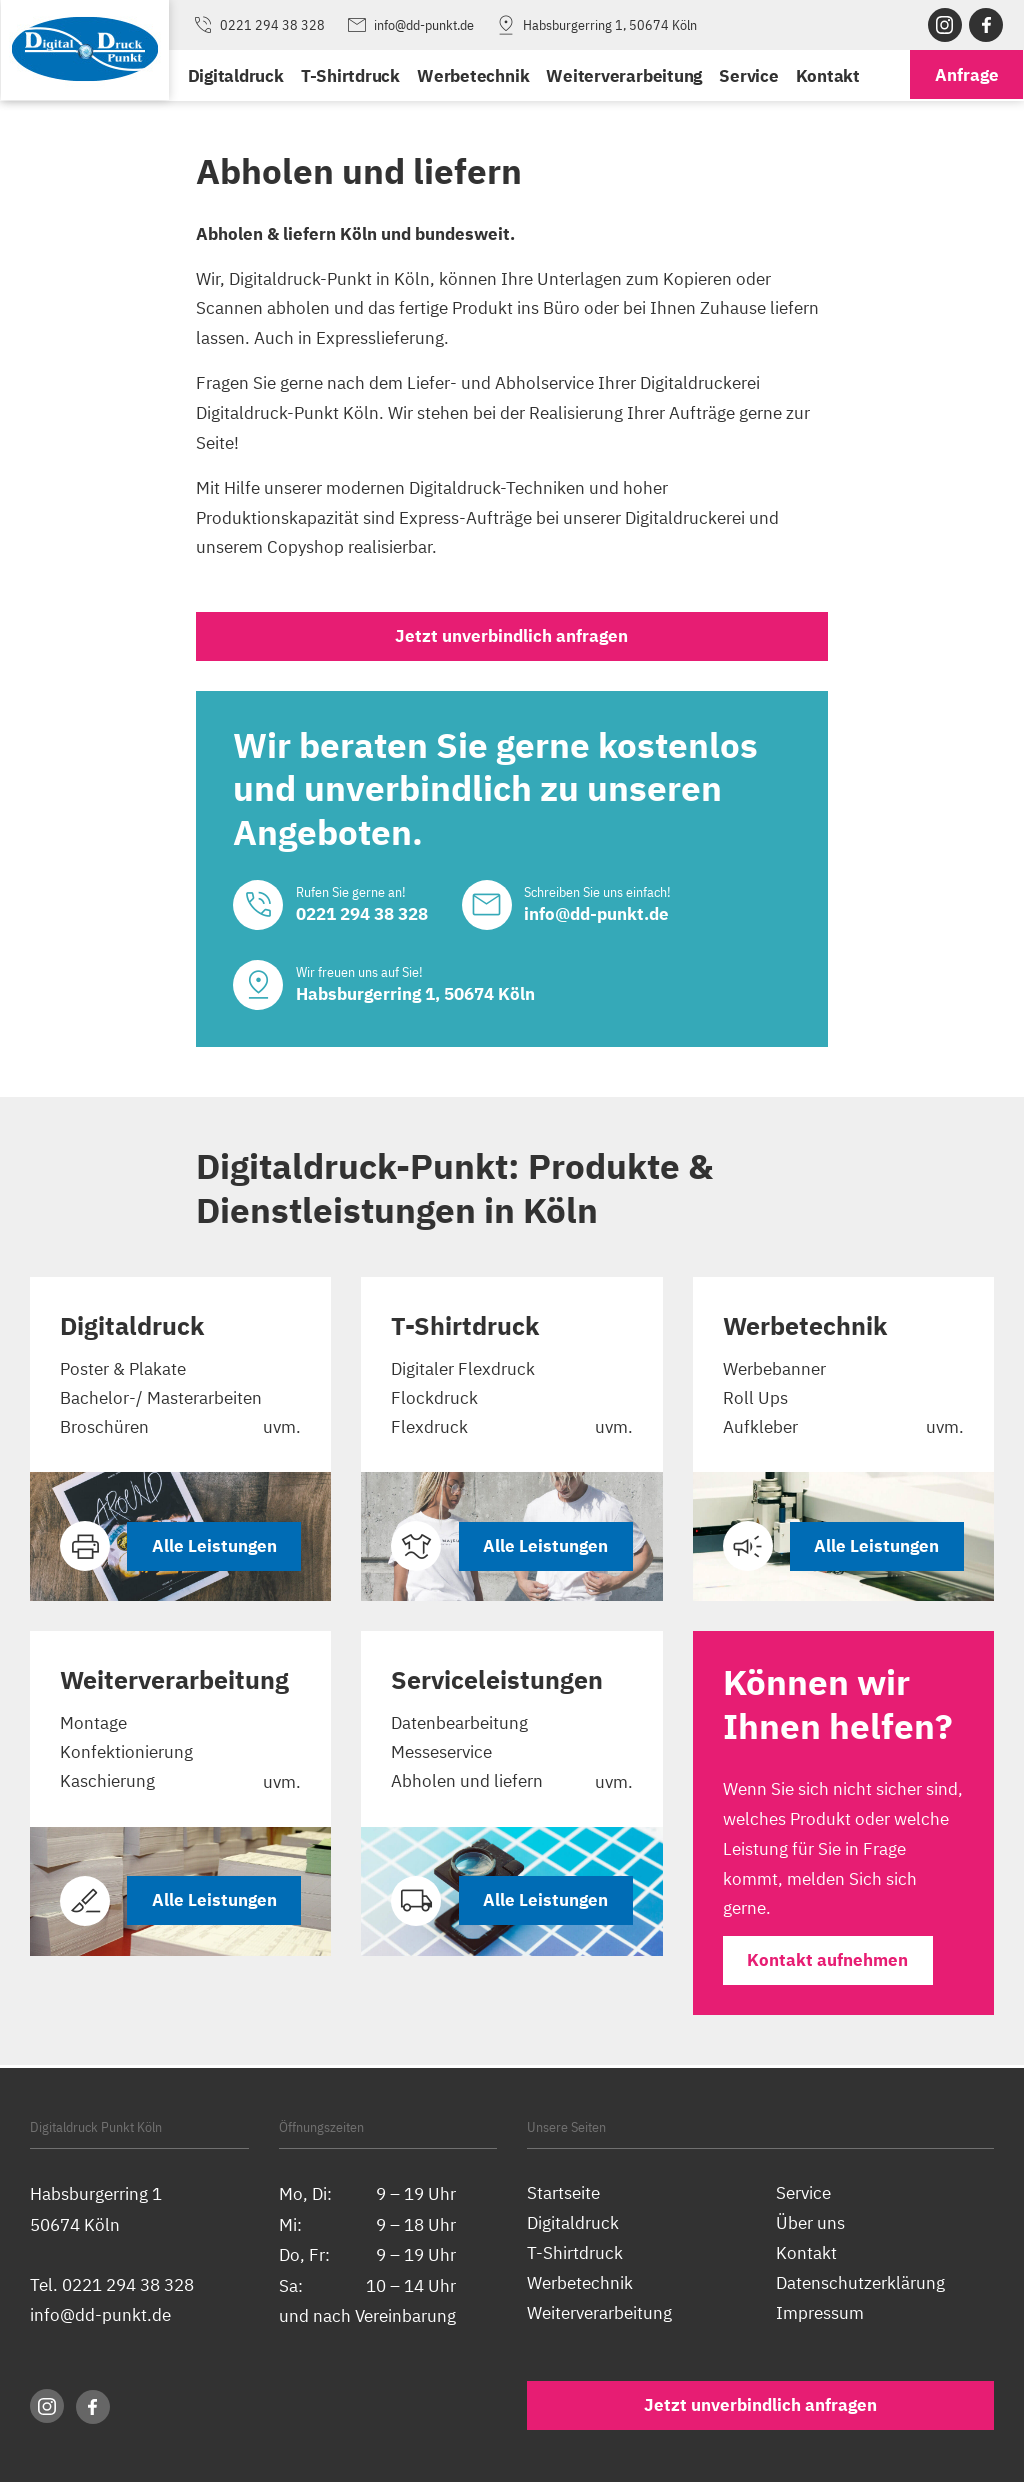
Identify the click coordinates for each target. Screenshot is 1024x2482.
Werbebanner (774, 1370)
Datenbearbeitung (459, 1726)
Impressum (820, 2313)
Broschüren (104, 1430)
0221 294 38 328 (258, 25)
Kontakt (826, 75)
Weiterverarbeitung (623, 75)
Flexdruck (429, 1430)
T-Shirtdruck (349, 75)
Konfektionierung (126, 1756)
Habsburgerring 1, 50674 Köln (595, 25)
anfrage (967, 75)
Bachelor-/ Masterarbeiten (161, 1400)
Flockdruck (434, 1400)
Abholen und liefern (467, 1786)
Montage (93, 1726)
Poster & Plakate (123, 1370)
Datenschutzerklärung (860, 2283)
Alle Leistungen (213, 1549)
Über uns (810, 2223)
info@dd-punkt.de (409, 25)
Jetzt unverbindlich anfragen (511, 636)
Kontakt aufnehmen (828, 1963)
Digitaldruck (235, 75)
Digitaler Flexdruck (463, 1370)
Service (747, 75)
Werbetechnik (472, 75)
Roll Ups (755, 1400)
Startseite (563, 2193)
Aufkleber (760, 1430)
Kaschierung (107, 1786)
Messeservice (441, 1756)
